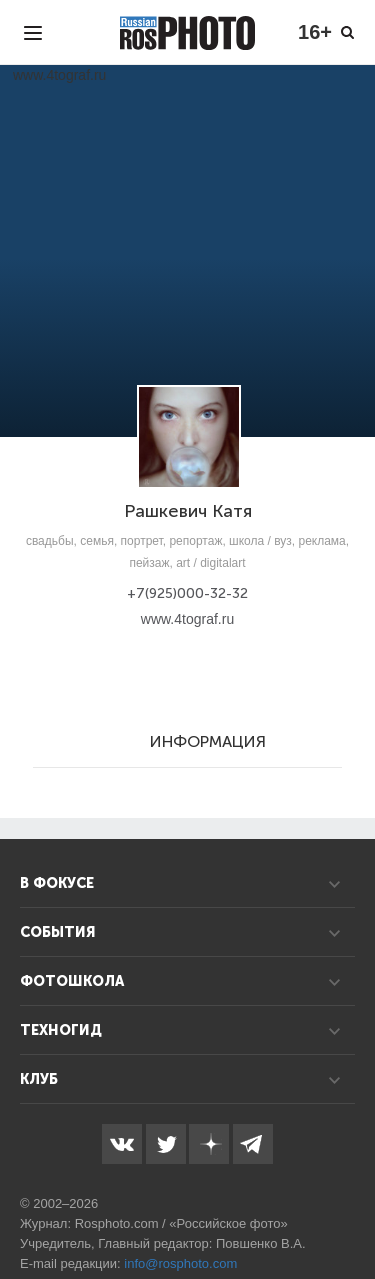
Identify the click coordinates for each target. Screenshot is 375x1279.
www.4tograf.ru (187, 619)
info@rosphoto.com (180, 1263)
